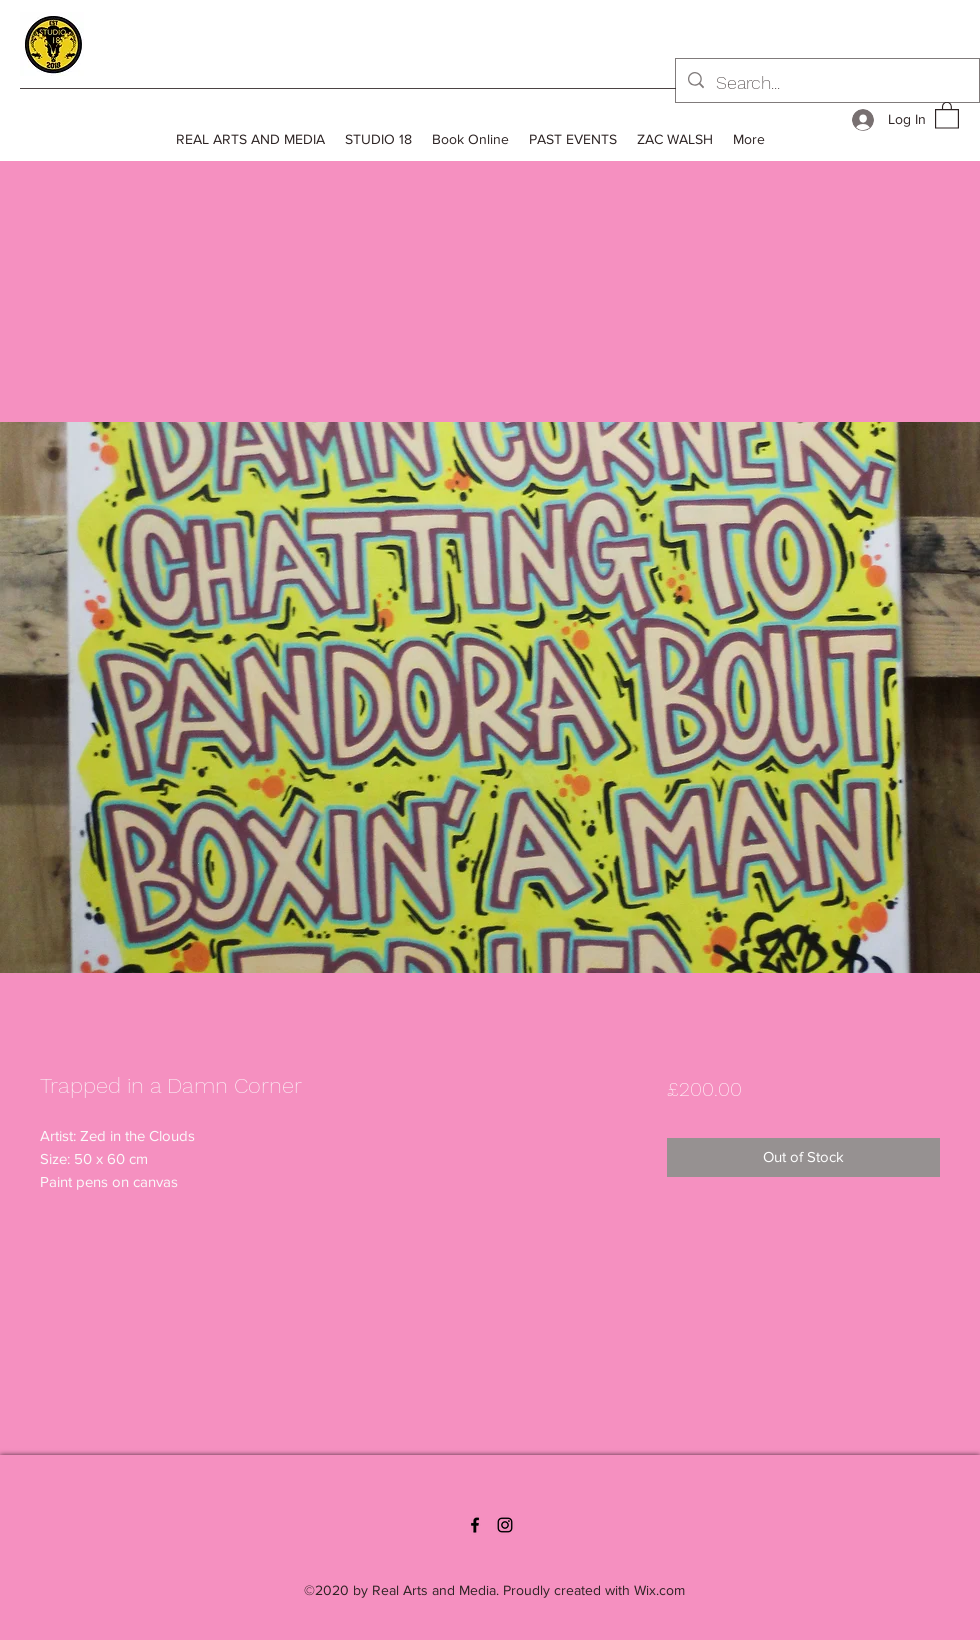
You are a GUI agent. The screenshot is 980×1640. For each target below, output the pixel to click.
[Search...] (826, 83)
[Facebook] (475, 1525)
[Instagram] (505, 1525)
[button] (947, 114)
